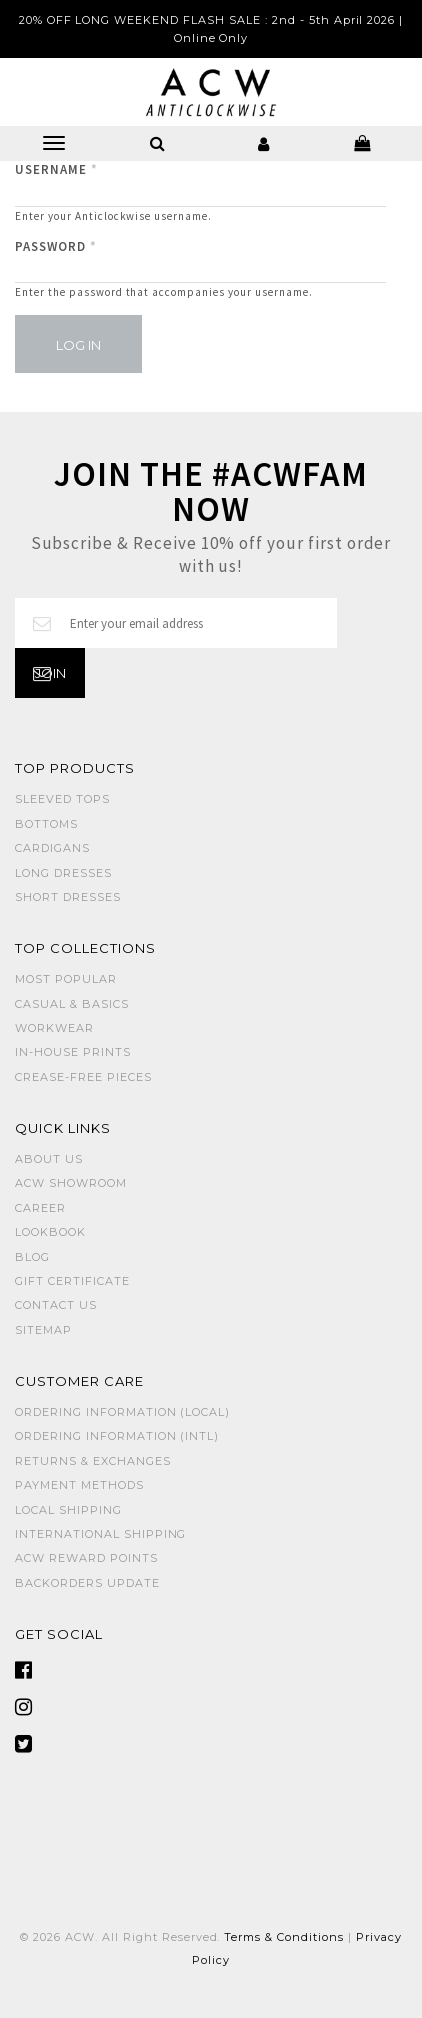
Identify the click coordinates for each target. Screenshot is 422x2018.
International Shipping (100, 1534)
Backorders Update (87, 1583)
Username (56, 169)
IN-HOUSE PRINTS (73, 1052)
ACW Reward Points (86, 1558)
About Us (49, 1159)
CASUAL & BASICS (72, 1004)
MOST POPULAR (66, 979)
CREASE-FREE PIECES (83, 1077)
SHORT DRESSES (68, 897)
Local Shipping (68, 1510)
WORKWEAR (54, 1028)
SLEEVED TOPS (62, 799)
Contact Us (56, 1305)
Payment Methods (79, 1485)
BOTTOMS (46, 824)
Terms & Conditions (284, 1937)
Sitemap (43, 1330)
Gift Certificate (72, 1281)
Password (56, 246)
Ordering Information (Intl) (117, 1436)
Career (40, 1208)
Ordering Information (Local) (122, 1412)
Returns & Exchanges (93, 1461)
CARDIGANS (52, 848)
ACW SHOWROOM (71, 1183)
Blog (32, 1257)
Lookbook (50, 1232)
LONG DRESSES (63, 873)
